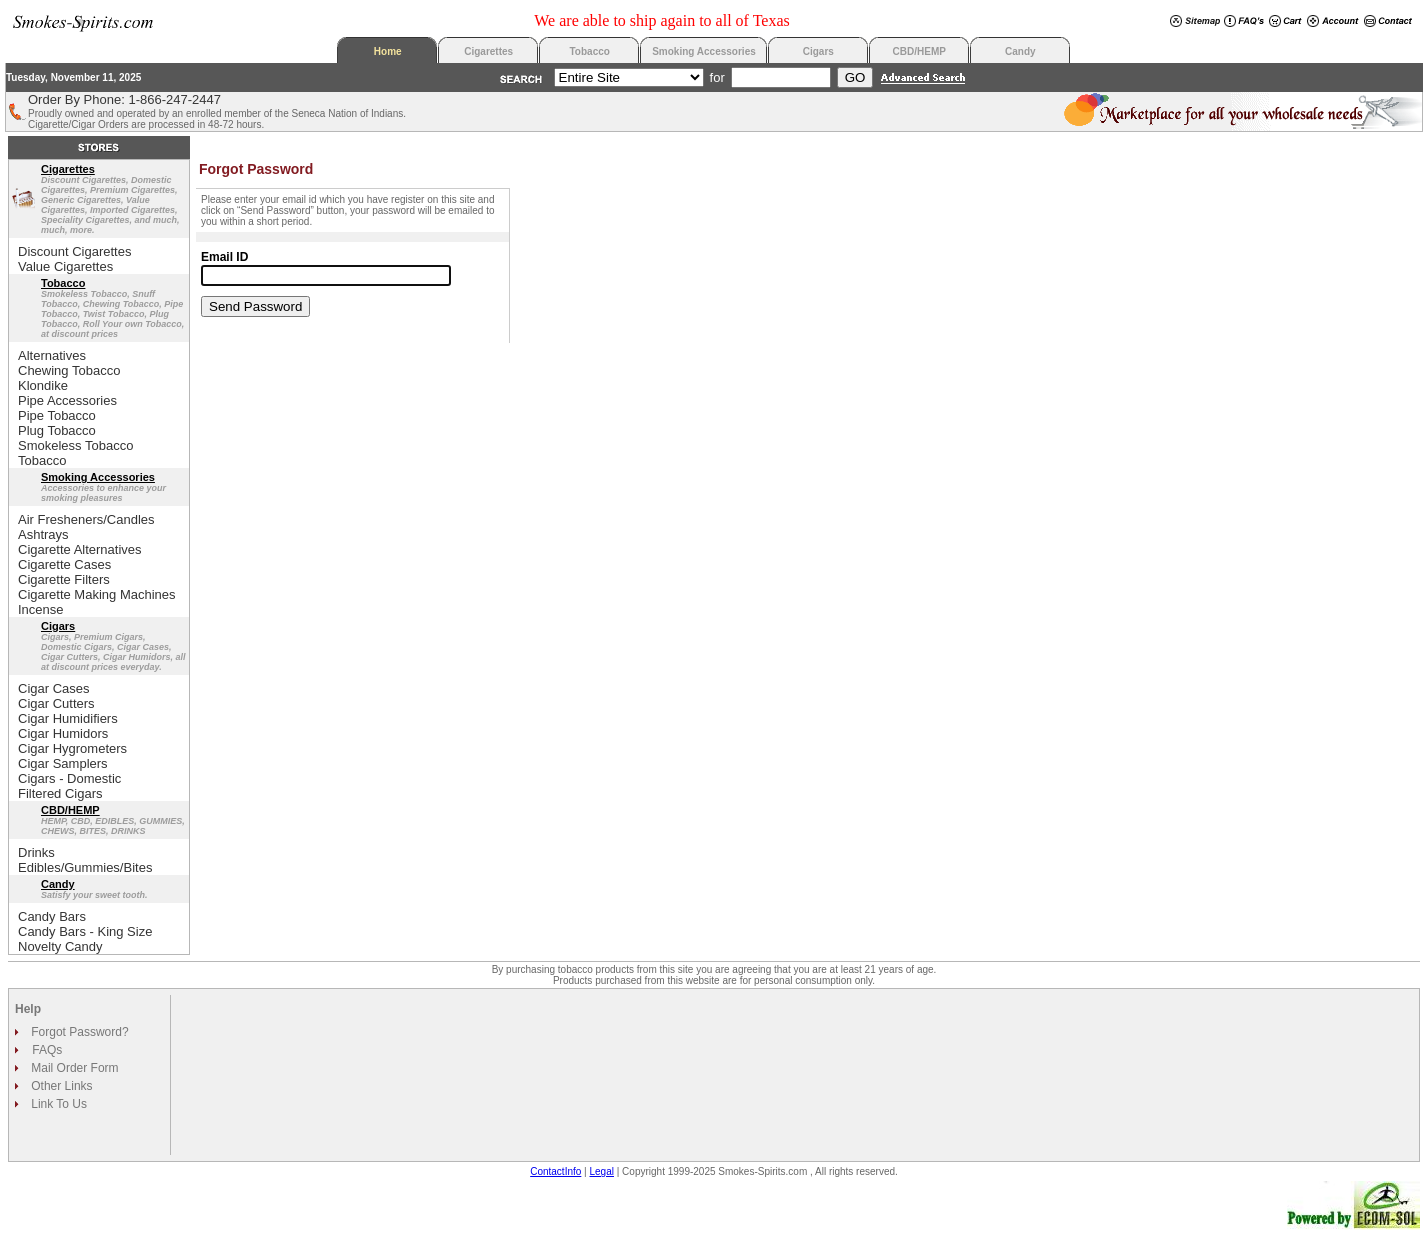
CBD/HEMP (919, 51)
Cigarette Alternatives (80, 549)
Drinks (36, 852)
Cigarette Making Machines (97, 594)
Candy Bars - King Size (85, 931)
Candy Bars (52, 916)
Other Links (60, 1086)
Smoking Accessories (704, 51)
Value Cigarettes (65, 266)
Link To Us (57, 1104)
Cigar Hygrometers (72, 748)
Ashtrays (43, 534)
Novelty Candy (60, 946)
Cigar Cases (54, 688)
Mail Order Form (73, 1068)
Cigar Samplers (63, 763)
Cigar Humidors (63, 733)
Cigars (818, 51)
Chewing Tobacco (69, 370)
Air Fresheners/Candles (86, 519)
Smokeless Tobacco (75, 445)
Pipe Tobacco (57, 415)
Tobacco (590, 51)
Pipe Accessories (67, 400)
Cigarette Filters (64, 579)
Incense (41, 609)
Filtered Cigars (60, 793)
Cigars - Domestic (69, 778)
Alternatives (52, 355)
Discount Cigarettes (74, 251)
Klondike (43, 385)
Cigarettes (488, 51)
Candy (1020, 51)
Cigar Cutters (56, 703)
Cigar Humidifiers (68, 718)
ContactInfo (555, 1171)
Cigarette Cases (64, 564)
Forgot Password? (78, 1032)
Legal (602, 1171)
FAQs (47, 1050)
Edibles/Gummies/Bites (85, 867)
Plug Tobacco (57, 430)
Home (388, 51)
